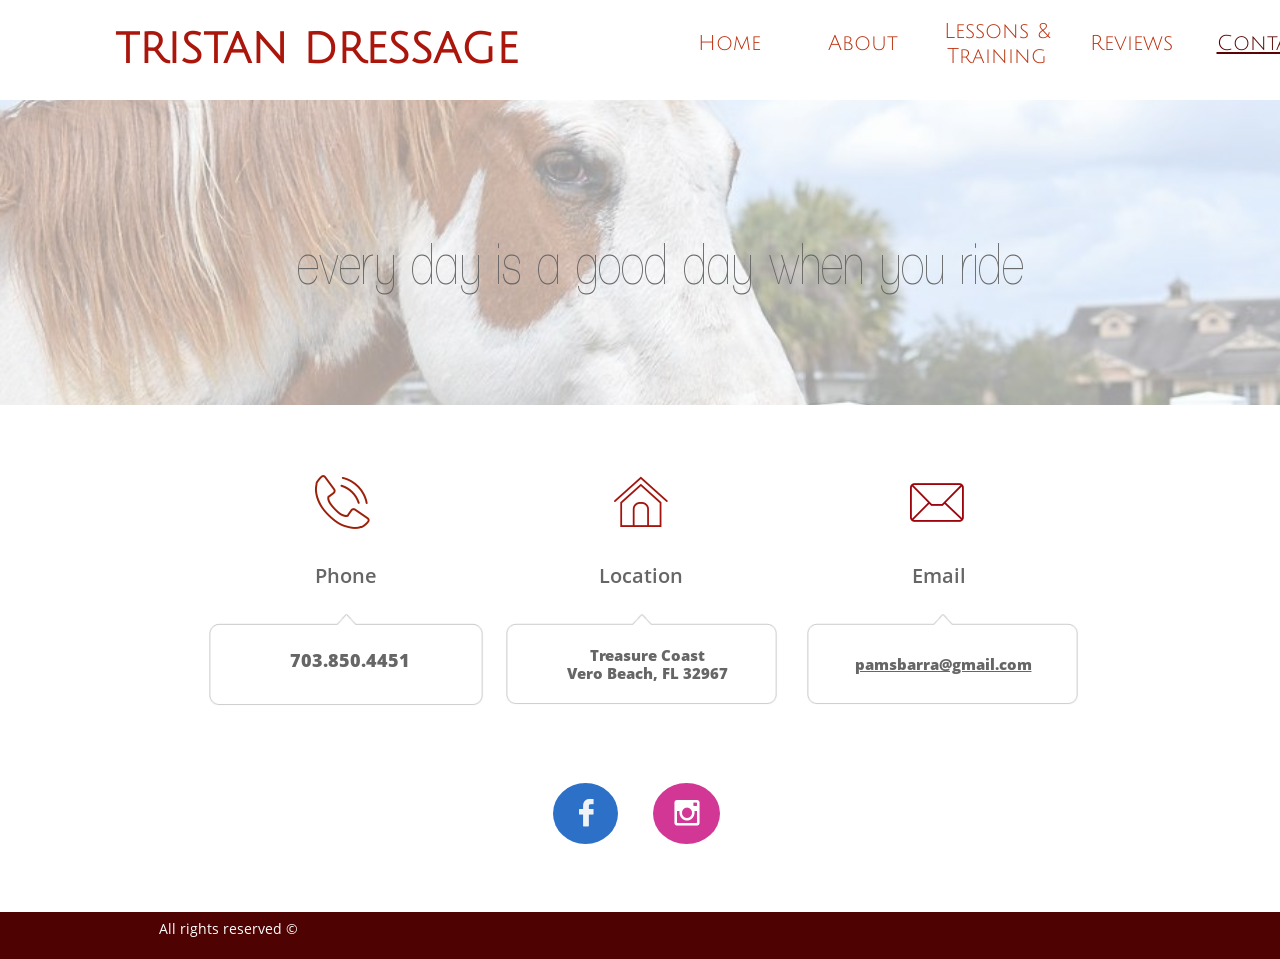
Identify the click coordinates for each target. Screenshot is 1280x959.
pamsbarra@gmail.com (943, 664)
